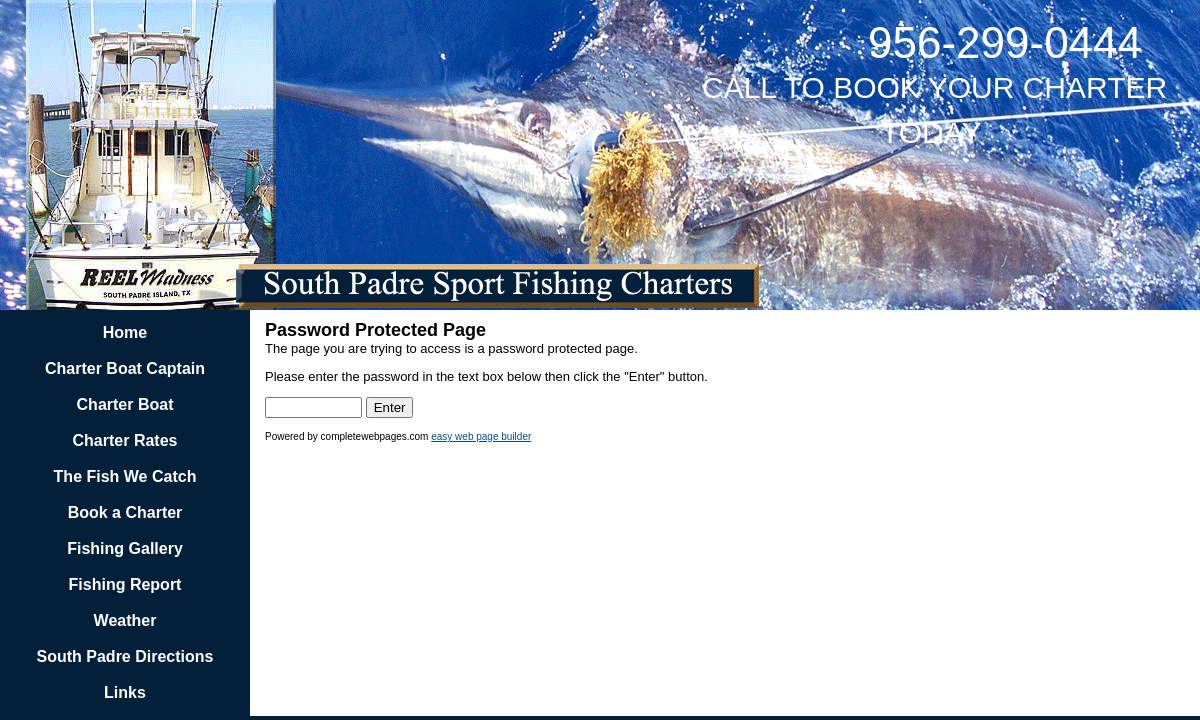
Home (125, 332)
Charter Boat (125, 404)
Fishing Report (125, 584)
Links (125, 692)
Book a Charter (125, 512)
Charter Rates (125, 440)
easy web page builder (481, 436)
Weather (125, 620)
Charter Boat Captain (125, 368)
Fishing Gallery (125, 548)
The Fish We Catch (125, 476)
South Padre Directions (125, 656)
